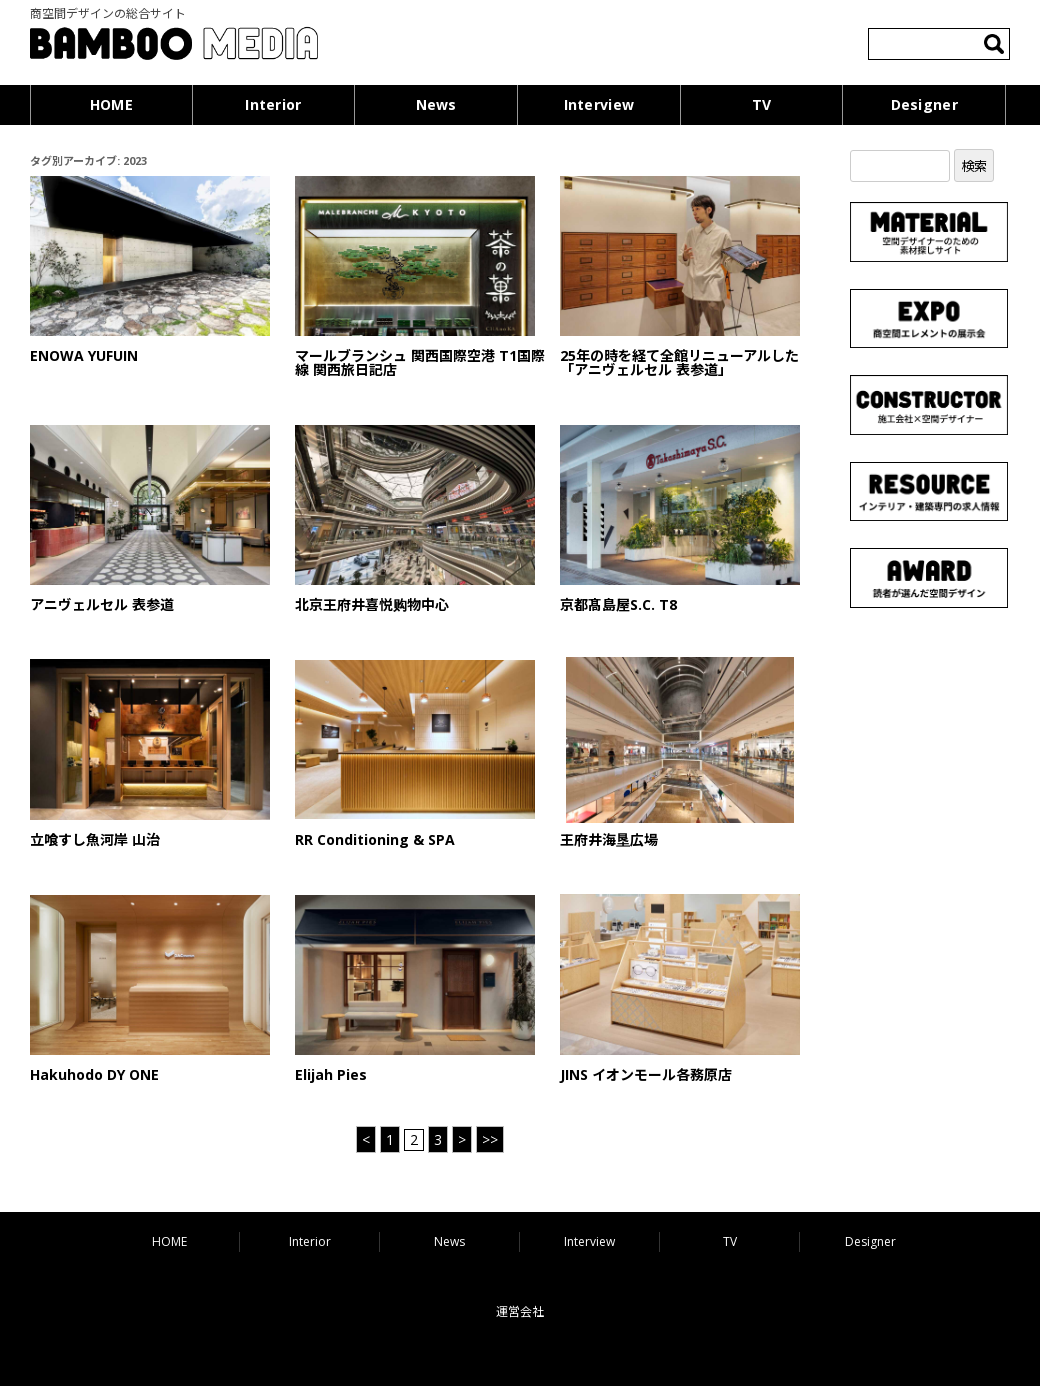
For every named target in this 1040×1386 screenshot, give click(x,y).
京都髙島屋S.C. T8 (618, 604)
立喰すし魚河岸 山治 (95, 839)
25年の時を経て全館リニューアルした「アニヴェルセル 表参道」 (679, 362)
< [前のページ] (366, 1139)
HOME (111, 104)
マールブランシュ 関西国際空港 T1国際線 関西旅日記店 (420, 362)
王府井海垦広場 (609, 839)
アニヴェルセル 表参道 (102, 604)
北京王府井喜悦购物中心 (372, 604)
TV (762, 104)
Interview (599, 104)
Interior (273, 104)
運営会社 (520, 1311)
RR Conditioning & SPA (375, 839)
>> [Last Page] (490, 1139)
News (436, 104)
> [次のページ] (462, 1139)
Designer (924, 104)
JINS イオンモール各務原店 (646, 1074)
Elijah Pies (331, 1074)
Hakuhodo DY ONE (94, 1074)
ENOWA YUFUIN (84, 355)
